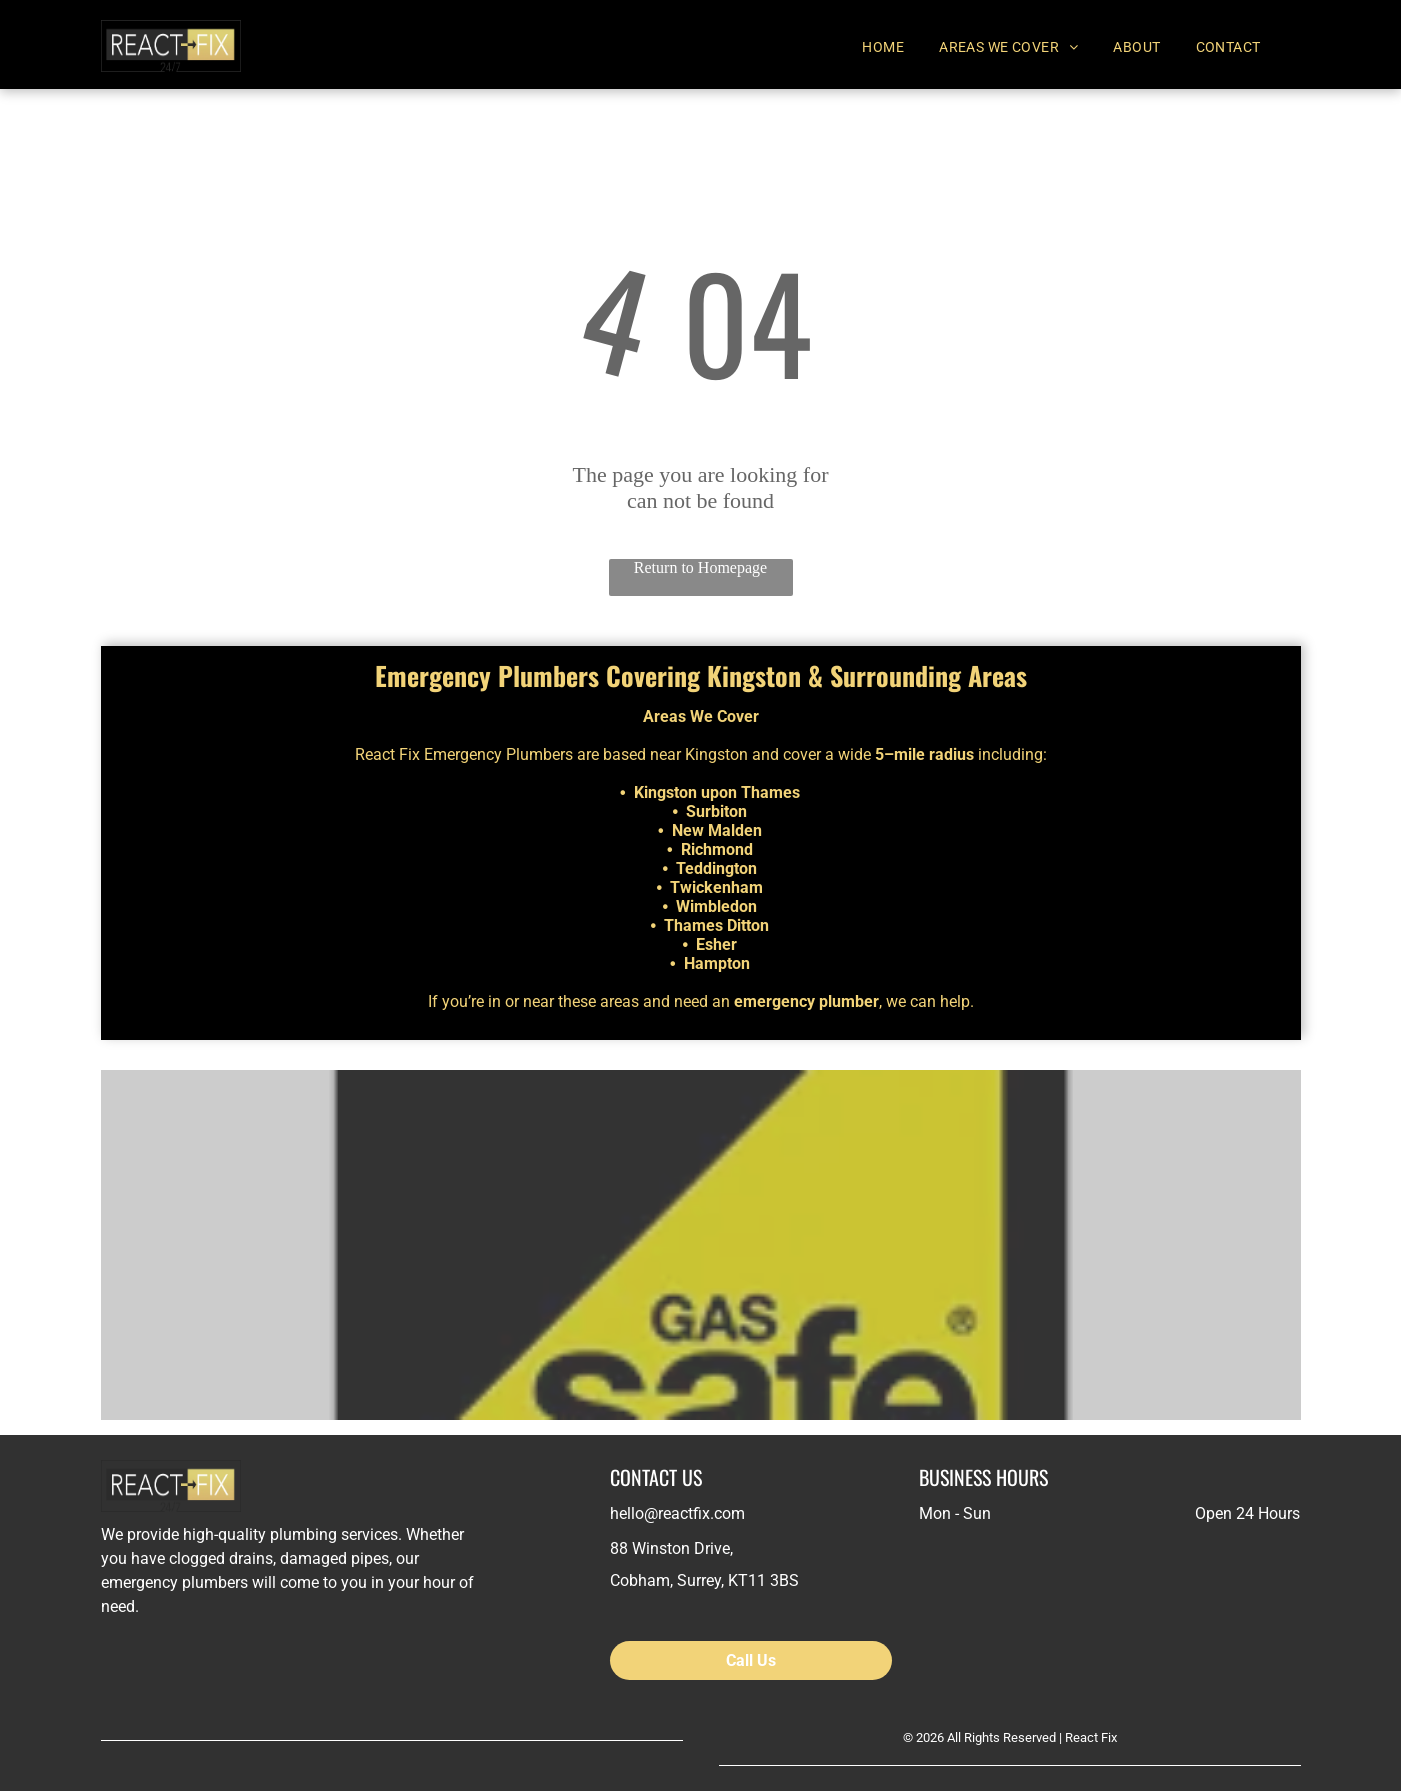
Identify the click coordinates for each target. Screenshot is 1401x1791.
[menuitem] (890, 47)
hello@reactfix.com (677, 1513)
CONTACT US (656, 1477)
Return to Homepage (700, 567)
